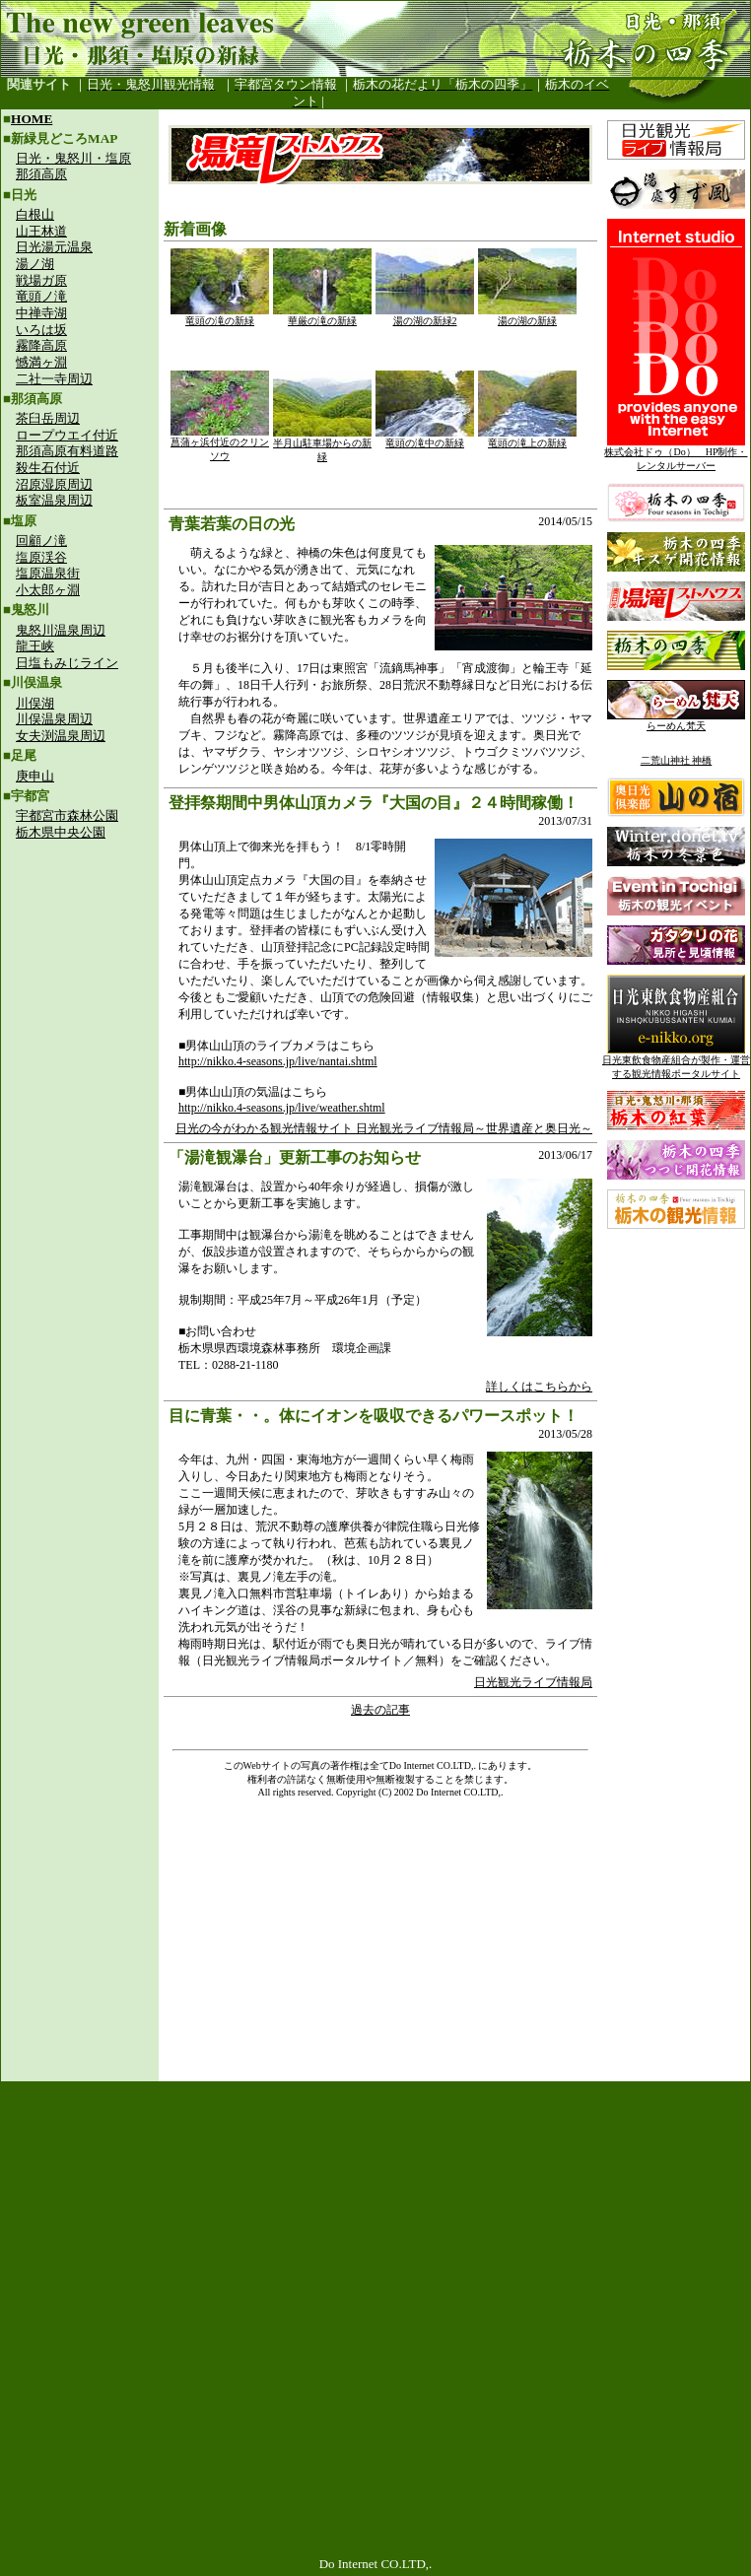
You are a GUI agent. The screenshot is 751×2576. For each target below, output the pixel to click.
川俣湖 (35, 703)
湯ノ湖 (35, 263)
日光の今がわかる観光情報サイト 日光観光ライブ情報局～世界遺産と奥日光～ (383, 1128)
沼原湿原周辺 (54, 484)
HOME (31, 118)
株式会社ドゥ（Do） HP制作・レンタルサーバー (675, 454)
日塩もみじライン (67, 662)
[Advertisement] (80, 981)
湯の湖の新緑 (527, 315)
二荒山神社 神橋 (677, 760)
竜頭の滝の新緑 (220, 315)
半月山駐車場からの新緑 (322, 445)
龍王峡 (35, 646)
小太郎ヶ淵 (48, 589)
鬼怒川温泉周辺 (60, 630)
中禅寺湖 (41, 312)
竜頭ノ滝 (41, 296)
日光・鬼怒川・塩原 (73, 158)
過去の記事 (380, 1710)
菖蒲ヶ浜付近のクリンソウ (220, 444)
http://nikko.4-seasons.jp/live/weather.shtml (281, 1108)
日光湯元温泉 (54, 246)
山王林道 (41, 231)
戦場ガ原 (41, 280)
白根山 (35, 214)
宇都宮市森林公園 (67, 815)
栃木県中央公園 (60, 832)
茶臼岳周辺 (48, 418)
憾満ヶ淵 (41, 362)
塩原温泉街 (48, 573)
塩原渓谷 (41, 557)
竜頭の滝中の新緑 (425, 438)
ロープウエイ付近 (67, 435)
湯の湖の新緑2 (425, 315)
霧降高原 (41, 345)
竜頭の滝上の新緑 (527, 438)
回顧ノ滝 (41, 540)
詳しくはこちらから (539, 1386)
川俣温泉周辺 (54, 719)
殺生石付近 (48, 467)
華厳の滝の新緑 (322, 315)
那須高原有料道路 (67, 450)
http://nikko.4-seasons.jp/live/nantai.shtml (277, 1061)
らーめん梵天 (676, 721)
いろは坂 (41, 329)
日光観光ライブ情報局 (533, 1682)
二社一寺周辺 (54, 379)
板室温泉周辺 (54, 500)
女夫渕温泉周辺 (60, 735)
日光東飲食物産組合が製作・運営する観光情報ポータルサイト (676, 1062)
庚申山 (35, 776)
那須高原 (41, 174)
